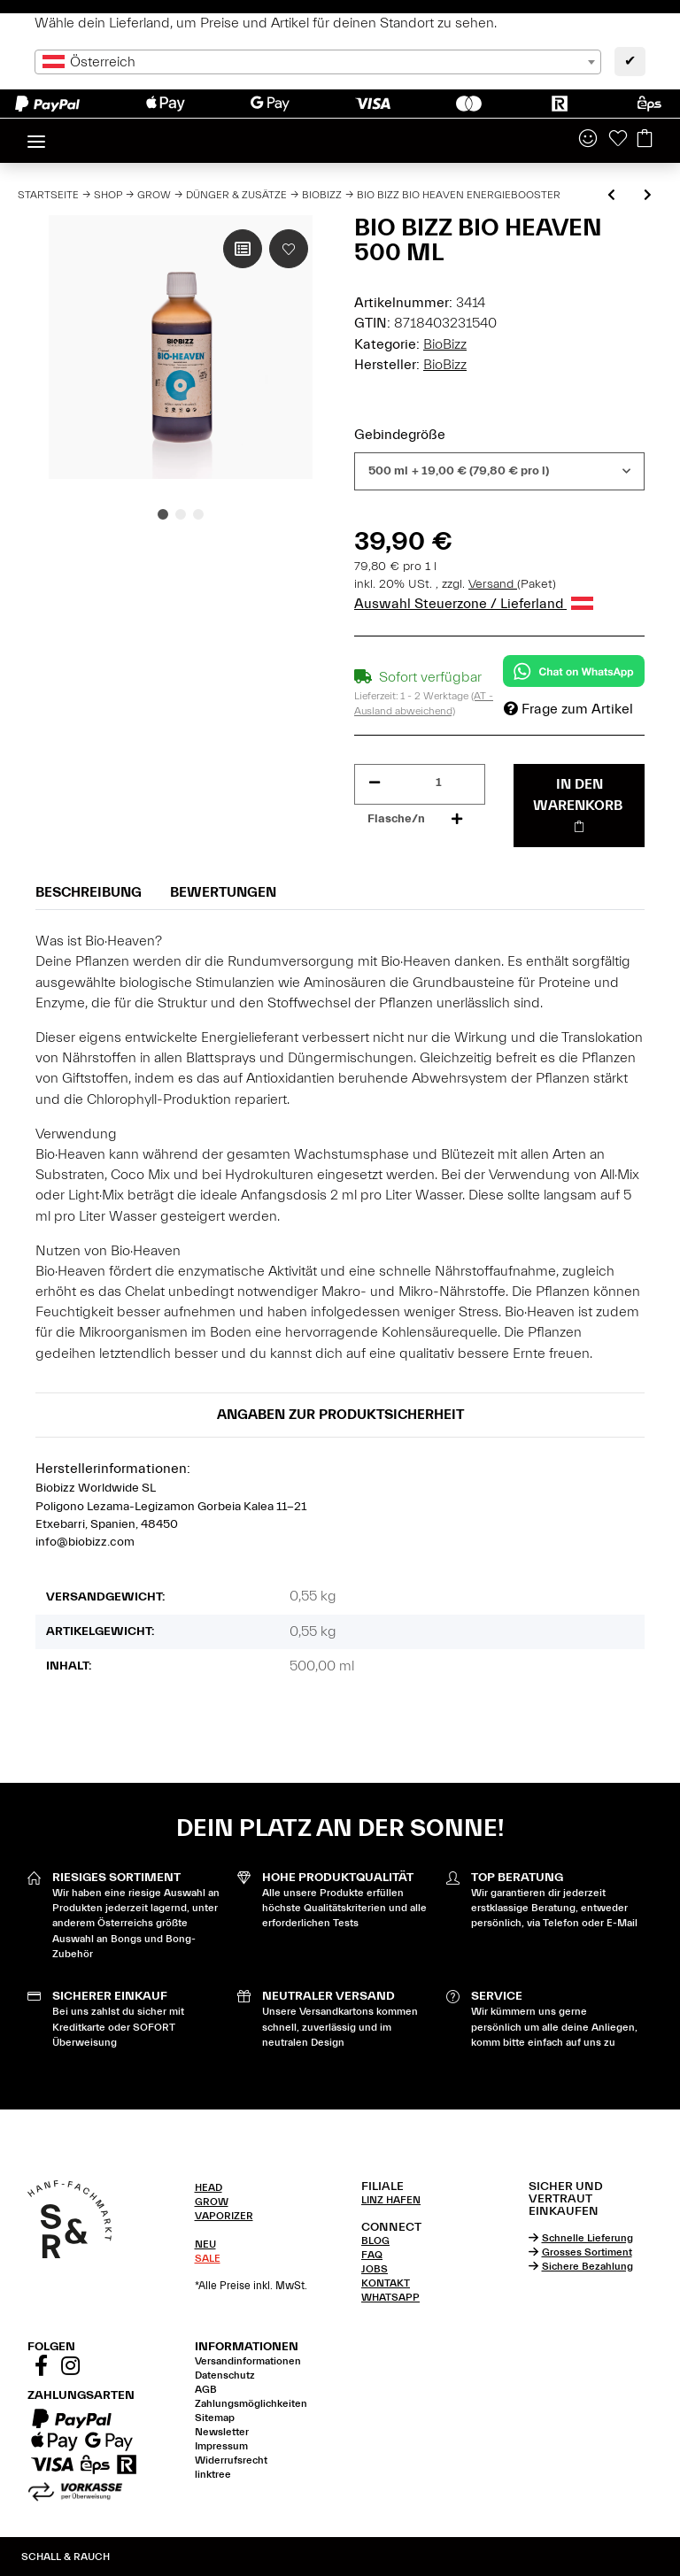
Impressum (221, 2446)
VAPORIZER (224, 2216)
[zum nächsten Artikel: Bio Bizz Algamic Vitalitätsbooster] (648, 196)
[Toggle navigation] (36, 134)
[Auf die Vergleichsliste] (242, 248)
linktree (213, 2474)
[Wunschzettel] (618, 140)
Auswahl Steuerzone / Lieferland (473, 604)
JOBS (374, 2269)
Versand (492, 584)
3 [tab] (198, 514)
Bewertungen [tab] (223, 892)
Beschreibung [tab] (88, 892)
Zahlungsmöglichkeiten (251, 2403)
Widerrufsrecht (231, 2460)
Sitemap (215, 2417)
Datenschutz (225, 2375)
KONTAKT (385, 2283)
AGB (206, 2389)
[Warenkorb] (644, 140)
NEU (205, 2244)
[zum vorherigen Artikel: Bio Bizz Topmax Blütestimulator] (611, 196)
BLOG (375, 2240)
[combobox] (318, 62)
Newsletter (222, 2432)
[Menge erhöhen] (456, 819)
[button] (588, 140)
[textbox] (317, 61)
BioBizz (445, 344)
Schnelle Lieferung (587, 2238)
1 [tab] (163, 514)
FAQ (371, 2254)
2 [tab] (180, 514)
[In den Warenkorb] (579, 805)
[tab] (257, 2187)
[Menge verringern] (374, 783)
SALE (207, 2258)
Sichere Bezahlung (587, 2266)
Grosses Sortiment (587, 2252)
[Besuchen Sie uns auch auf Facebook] (40, 2369)
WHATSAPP (390, 2297)
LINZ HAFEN (391, 2200)
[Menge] (438, 783)
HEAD (208, 2187)
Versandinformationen (248, 2361)
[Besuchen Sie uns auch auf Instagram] (70, 2369)
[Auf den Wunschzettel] (288, 248)
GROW (211, 2201)
